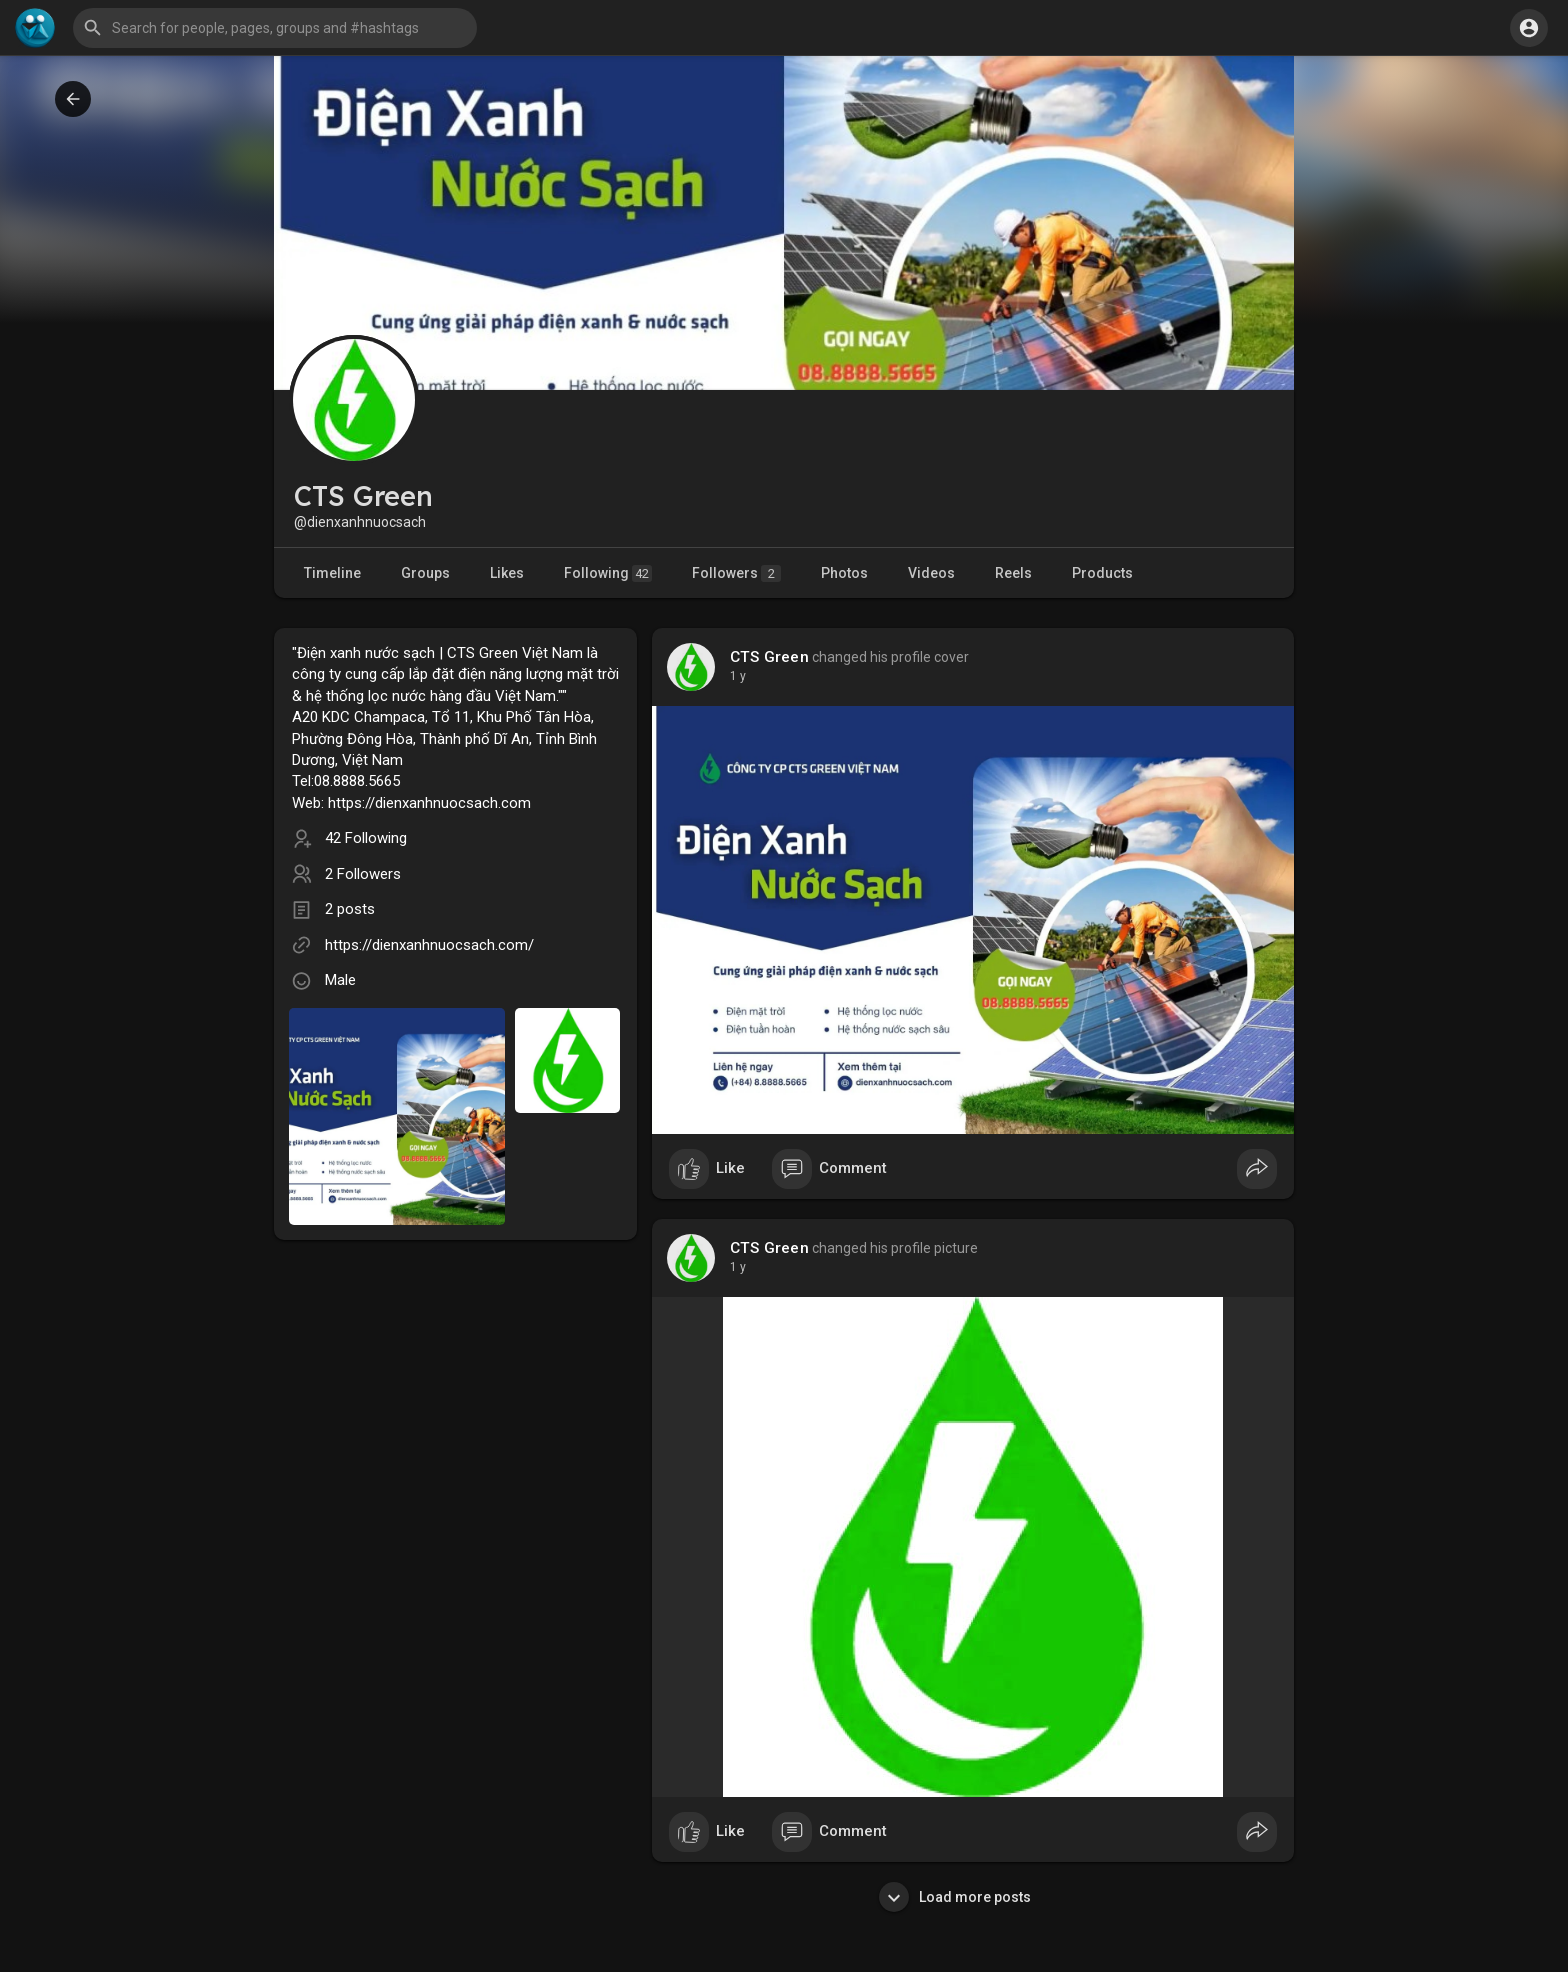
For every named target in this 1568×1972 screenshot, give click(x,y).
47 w (743, 676)
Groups (425, 573)
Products (1102, 573)
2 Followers (363, 874)
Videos (931, 573)
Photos (844, 573)
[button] (275, 28)
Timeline (332, 573)
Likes (507, 573)
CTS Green (769, 657)
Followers (736, 573)
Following (608, 573)
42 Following (366, 838)
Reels (1013, 573)
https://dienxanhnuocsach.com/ (429, 945)
